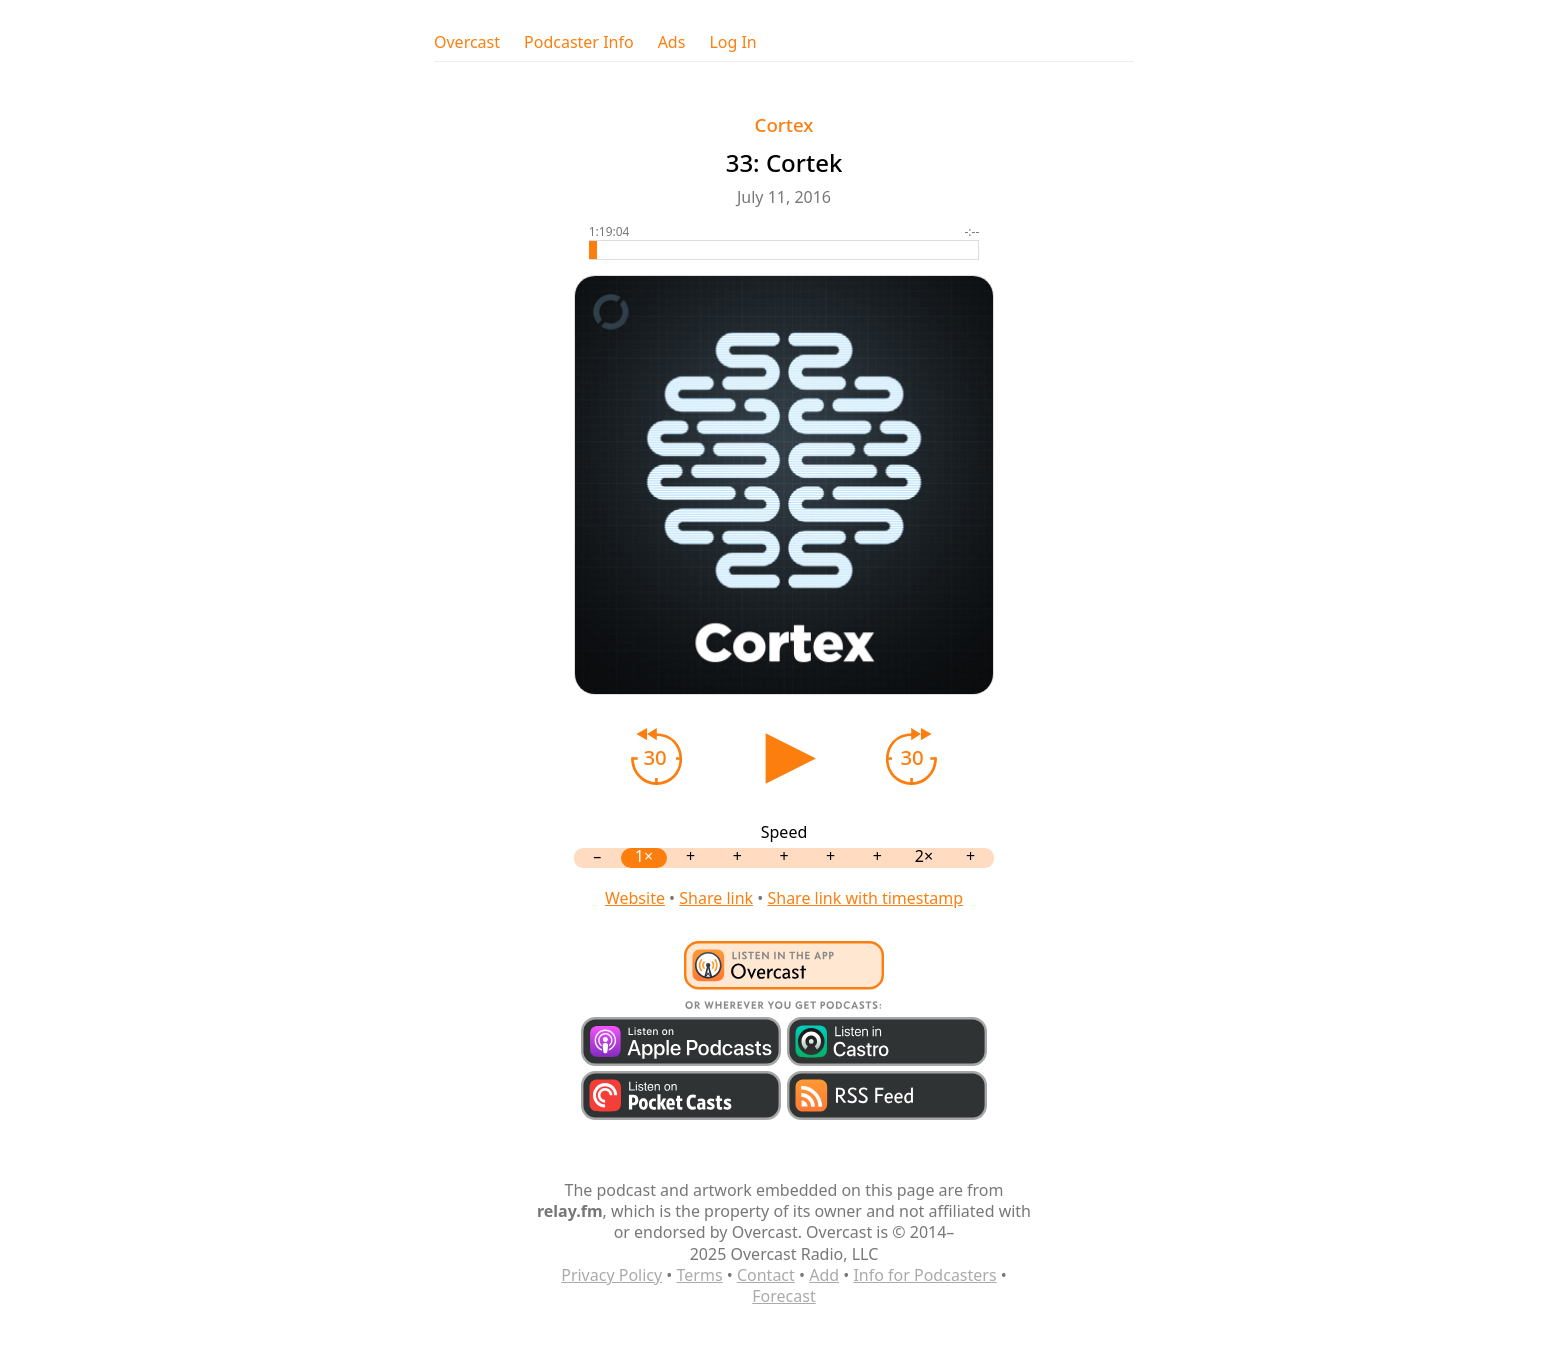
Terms (700, 1275)
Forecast (783, 1296)
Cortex (784, 124)
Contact (766, 1275)
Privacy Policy (611, 1275)
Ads (672, 42)
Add (824, 1275)
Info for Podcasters (924, 1275)
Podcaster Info (579, 42)
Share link (716, 898)
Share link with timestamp (865, 898)
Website (635, 898)
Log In (732, 42)
